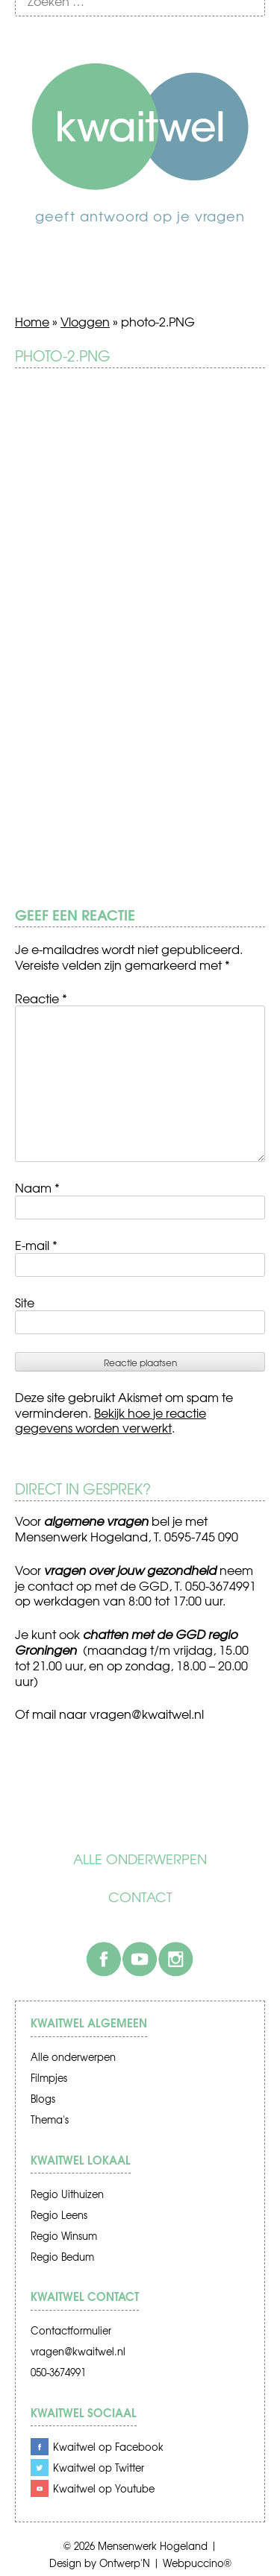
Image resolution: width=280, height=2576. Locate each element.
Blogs (43, 2099)
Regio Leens (59, 2215)
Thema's (50, 2119)
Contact (140, 1897)
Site (24, 1302)
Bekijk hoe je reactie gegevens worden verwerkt (110, 1420)
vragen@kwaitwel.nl (78, 2351)
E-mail (36, 1245)
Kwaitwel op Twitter (98, 2467)
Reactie (41, 998)
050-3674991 (58, 2372)
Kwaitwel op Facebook (108, 2447)
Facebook (104, 1959)
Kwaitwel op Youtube (104, 2488)
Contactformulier (71, 2330)
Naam (37, 1187)
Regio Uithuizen (67, 2194)
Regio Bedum (62, 2257)
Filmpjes (49, 2078)
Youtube (140, 1959)
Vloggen (85, 321)
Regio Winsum (64, 2236)
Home (32, 321)
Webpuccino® (197, 2563)
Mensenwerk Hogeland (153, 2546)
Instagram (175, 1959)
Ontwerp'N (124, 2563)
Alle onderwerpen (140, 1859)
